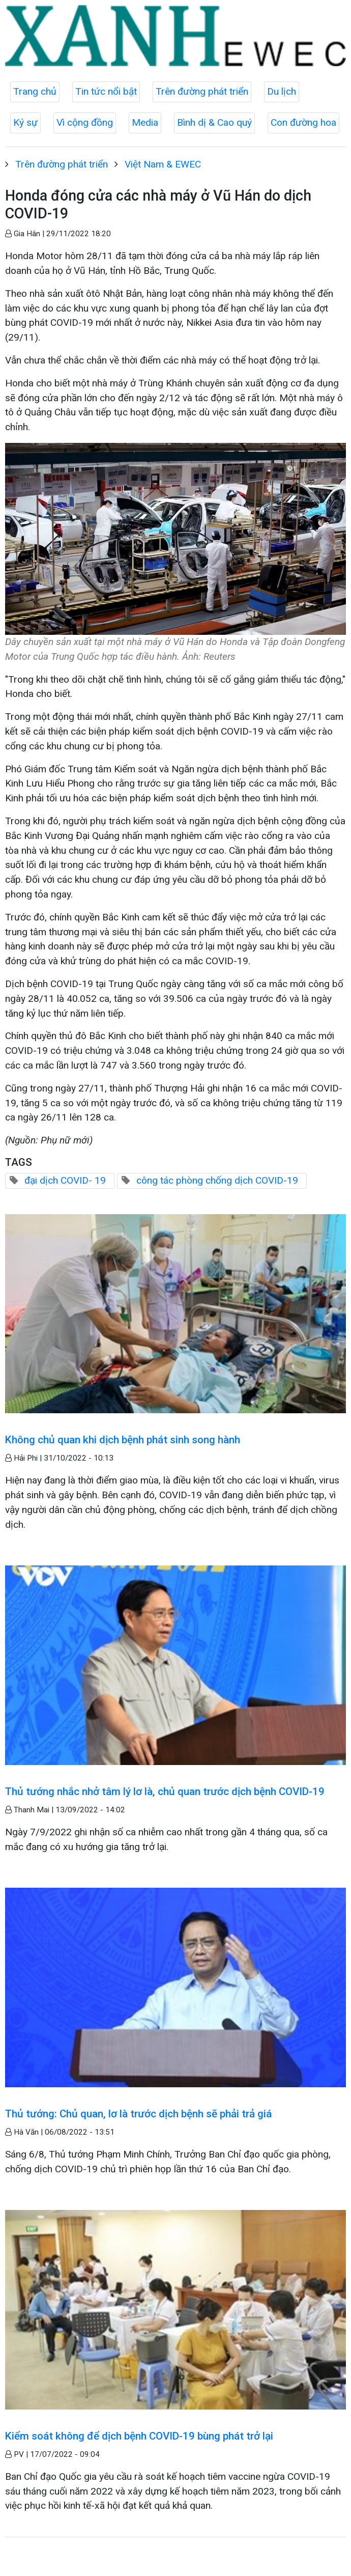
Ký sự (25, 122)
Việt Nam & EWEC (163, 164)
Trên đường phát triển (202, 91)
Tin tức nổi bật (106, 91)
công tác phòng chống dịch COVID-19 (217, 1180)
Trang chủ (34, 91)
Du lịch (281, 91)
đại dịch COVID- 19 (65, 1180)
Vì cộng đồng (84, 122)
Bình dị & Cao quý (214, 122)
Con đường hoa (303, 122)
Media (145, 122)
